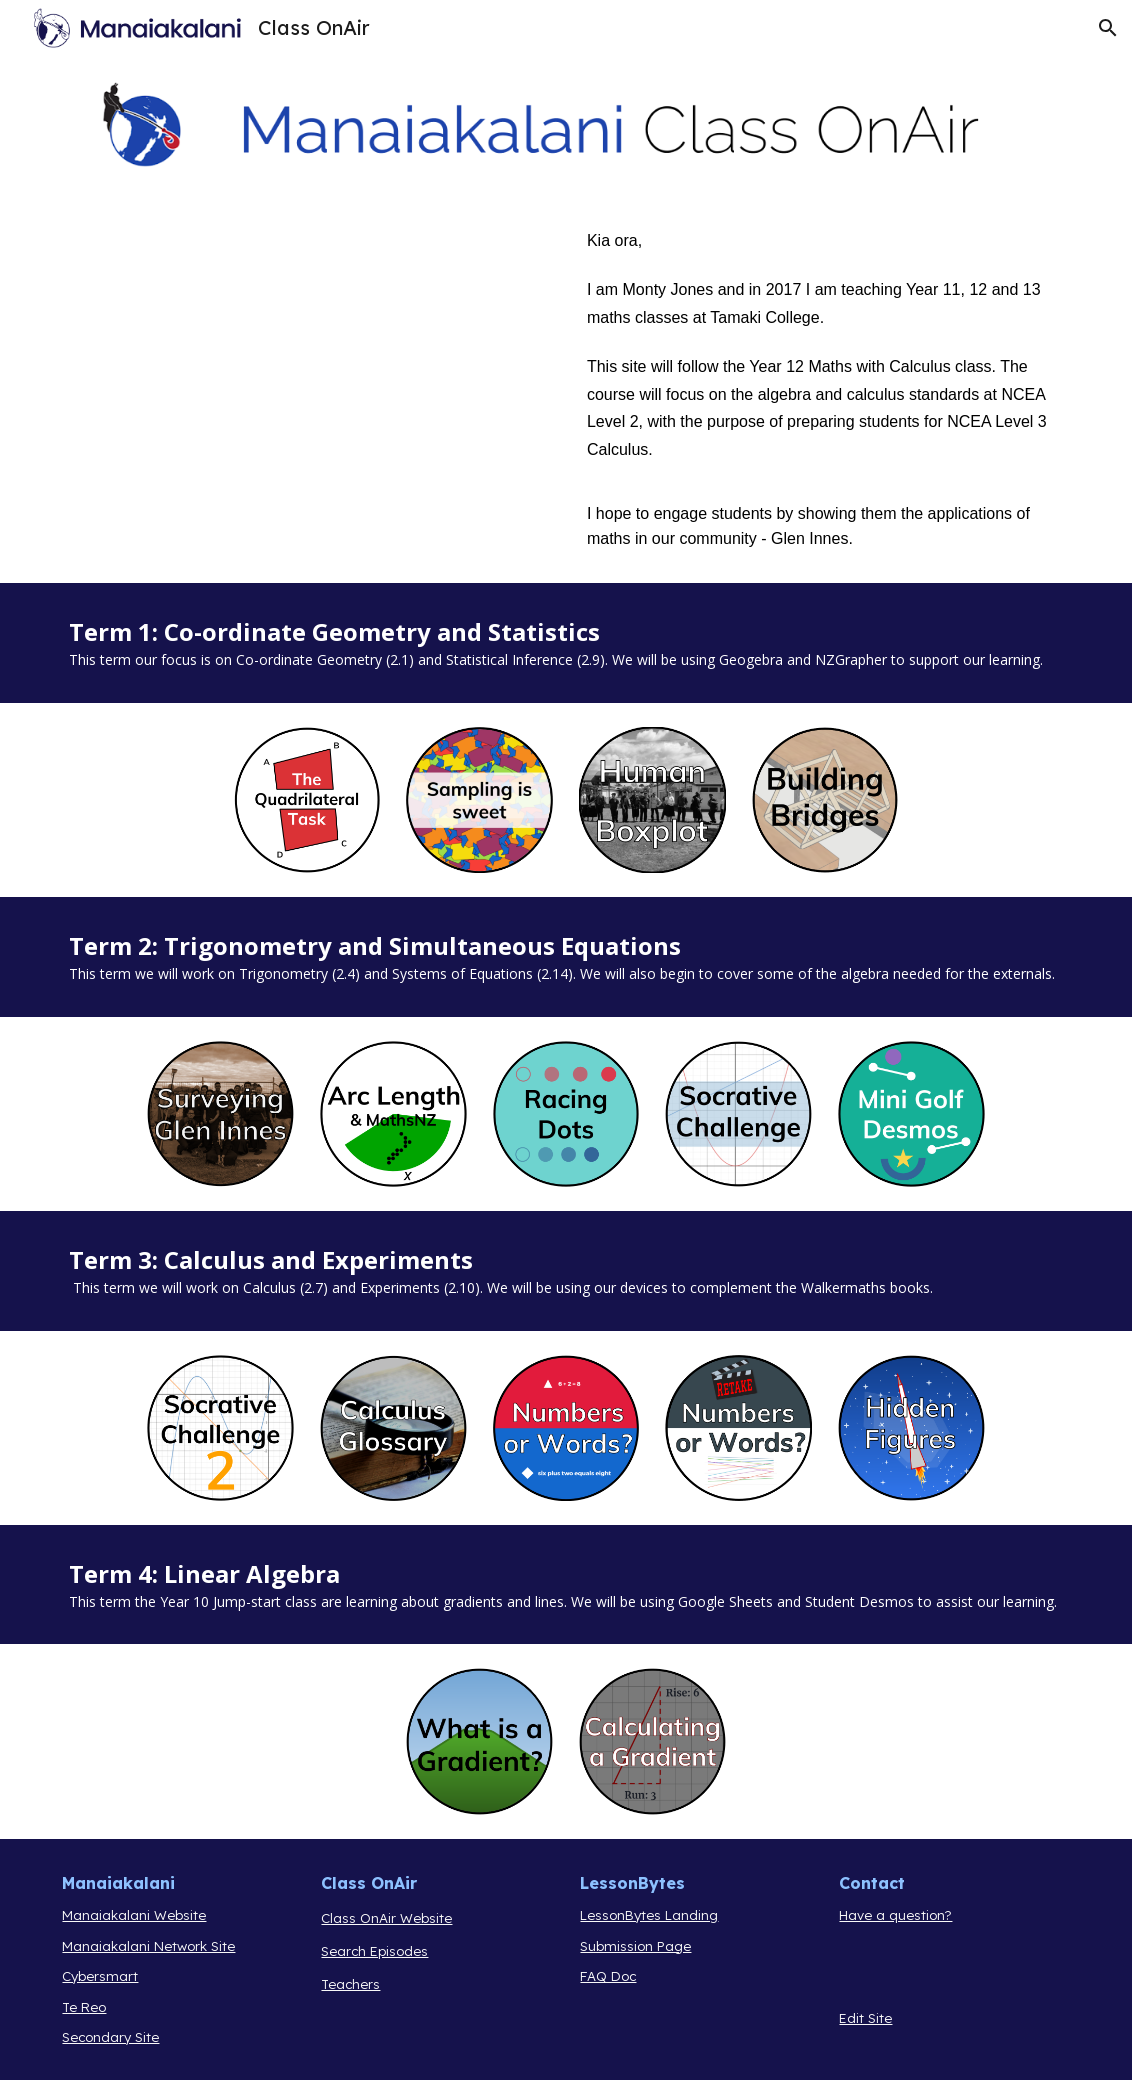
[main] (825, 389)
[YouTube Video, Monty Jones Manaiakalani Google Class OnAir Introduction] (307, 386)
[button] (1108, 28)
